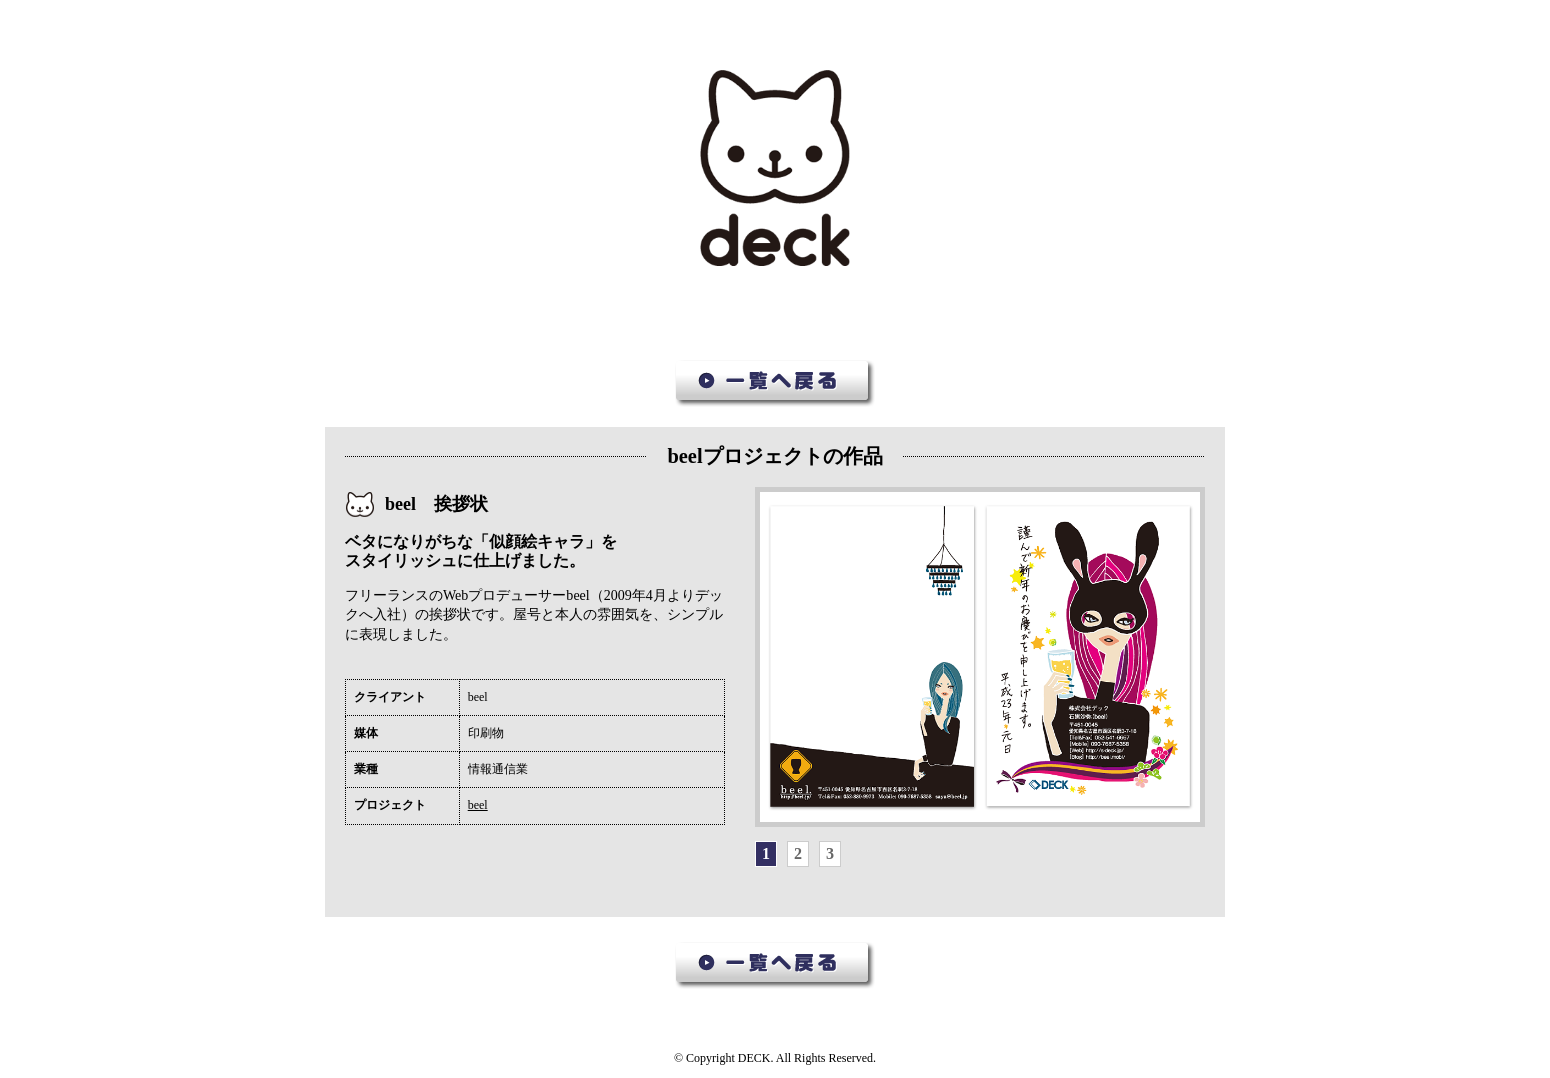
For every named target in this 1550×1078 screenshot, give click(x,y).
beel (478, 805)
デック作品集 (775, 168)
